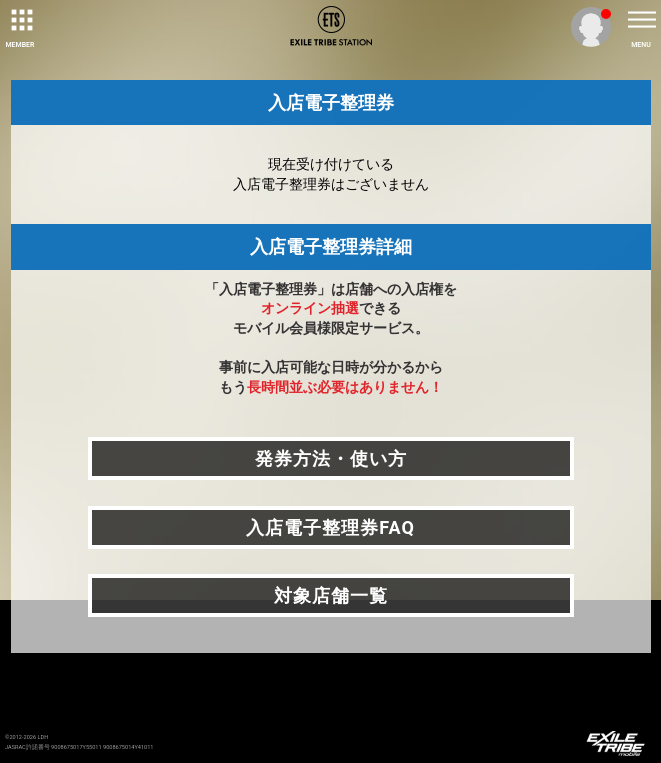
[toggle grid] (20, 20)
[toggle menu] (641, 20)
